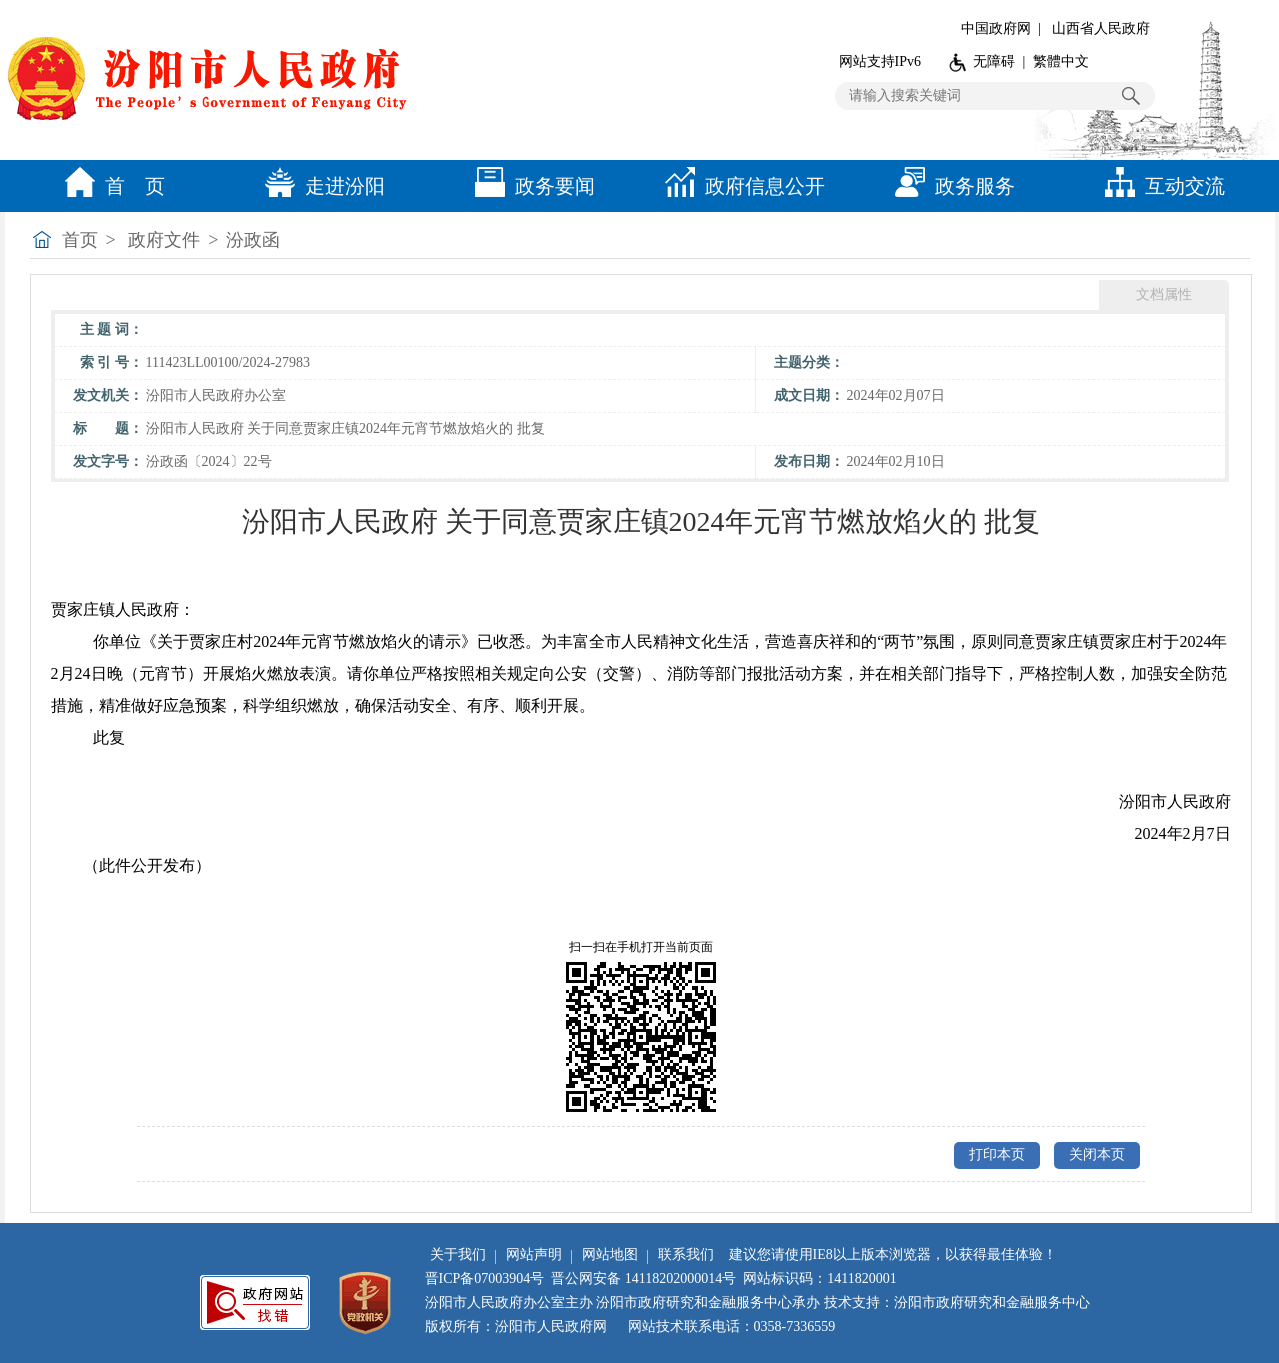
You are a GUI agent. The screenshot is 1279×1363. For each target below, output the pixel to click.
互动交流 (1160, 186)
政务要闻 (530, 186)
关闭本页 (1097, 1154)
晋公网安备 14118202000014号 (643, 1278)
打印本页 (997, 1154)
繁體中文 (1061, 61)
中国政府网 (996, 28)
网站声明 (534, 1254)
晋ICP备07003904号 (485, 1278)
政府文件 (164, 240)
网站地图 (610, 1254)
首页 (80, 240)
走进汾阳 (320, 186)
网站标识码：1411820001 (819, 1278)
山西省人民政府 (1101, 28)
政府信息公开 (740, 186)
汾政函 (253, 240)
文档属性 (1164, 294)
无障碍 (994, 61)
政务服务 (950, 186)
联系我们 (686, 1254)
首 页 (110, 186)
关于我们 (458, 1254)
